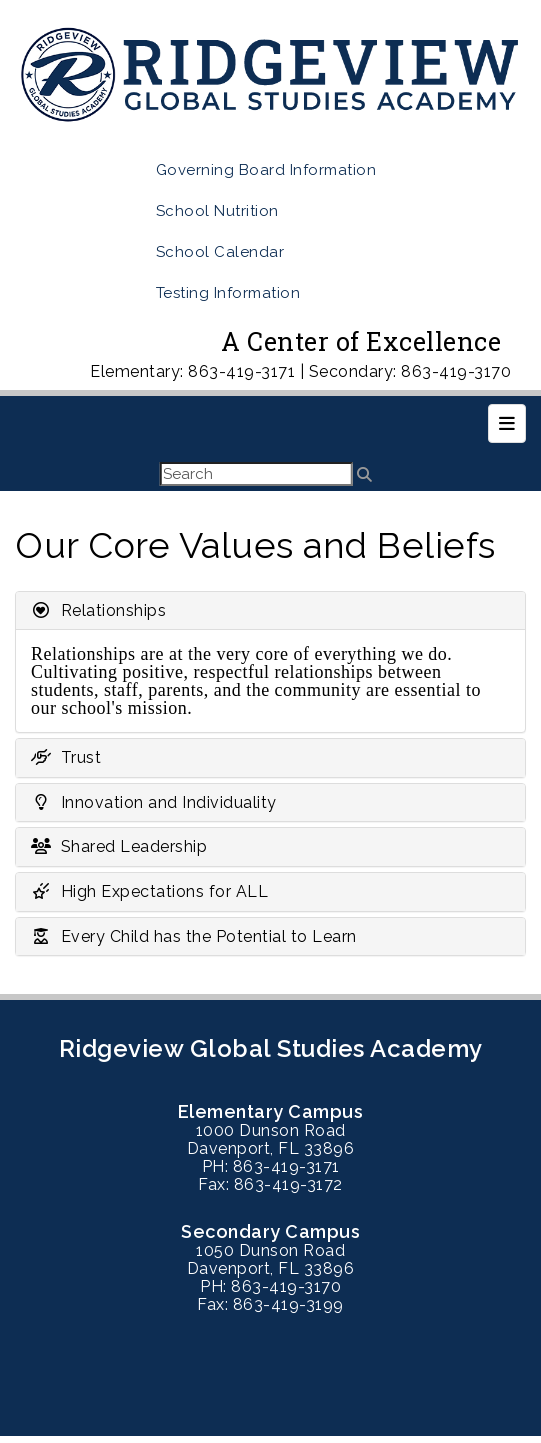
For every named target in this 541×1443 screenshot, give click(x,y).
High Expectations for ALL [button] (149, 891)
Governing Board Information (266, 170)
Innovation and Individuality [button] (154, 802)
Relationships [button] (98, 610)
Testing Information (228, 293)
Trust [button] (66, 757)
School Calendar (220, 252)
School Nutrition (217, 211)
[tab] (270, 611)
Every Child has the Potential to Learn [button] (194, 936)
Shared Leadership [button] (119, 846)
